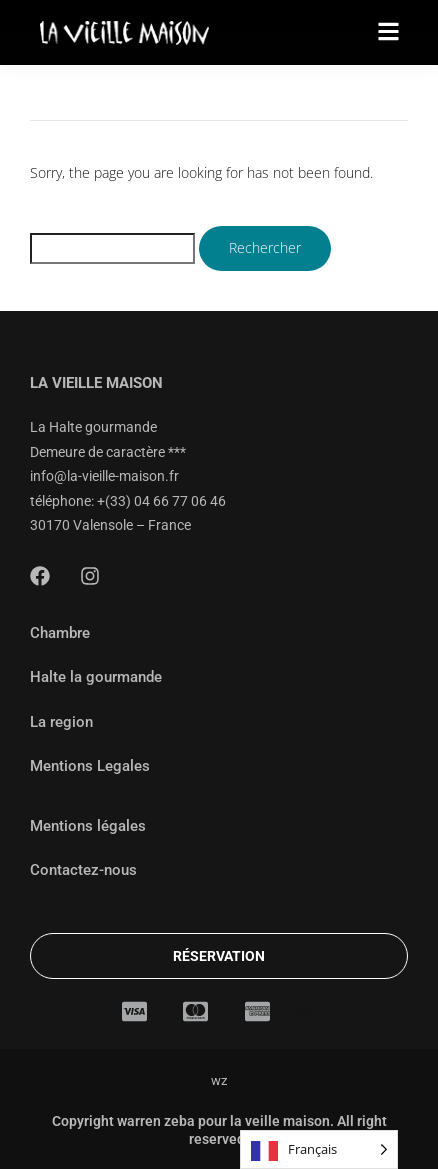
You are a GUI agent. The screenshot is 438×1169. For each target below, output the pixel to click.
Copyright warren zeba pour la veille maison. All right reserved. (219, 1130)
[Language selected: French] (319, 1149)
